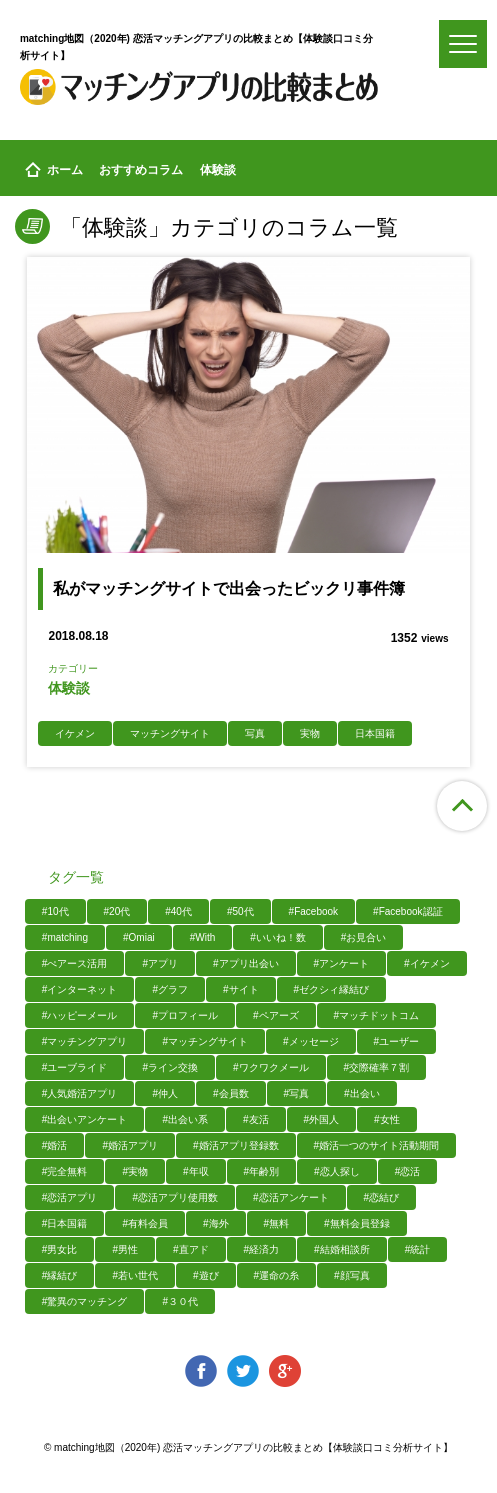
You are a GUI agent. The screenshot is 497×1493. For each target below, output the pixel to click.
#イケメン (427, 963)
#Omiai (139, 937)
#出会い (362, 1093)
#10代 (55, 911)
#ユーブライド (75, 1067)
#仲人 (165, 1093)
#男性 (125, 1249)
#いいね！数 (278, 937)
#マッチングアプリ (85, 1041)
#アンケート (342, 963)
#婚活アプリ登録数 (236, 1145)
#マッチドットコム (377, 1015)
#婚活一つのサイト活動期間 (377, 1145)
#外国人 (322, 1119)
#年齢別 (262, 1171)
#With (203, 937)
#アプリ (160, 963)
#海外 (216, 1223)
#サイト (241, 989)
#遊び (206, 1275)
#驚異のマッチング (85, 1301)
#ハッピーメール (80, 1015)
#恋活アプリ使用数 (175, 1197)
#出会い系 (185, 1119)
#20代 (117, 911)
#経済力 (262, 1249)
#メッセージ (311, 1041)
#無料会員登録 (357, 1223)
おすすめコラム (141, 170)
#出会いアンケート (85, 1119)
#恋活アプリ (70, 1197)
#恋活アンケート (291, 1197)
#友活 (256, 1119)
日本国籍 (375, 733)
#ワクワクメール (271, 1067)
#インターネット (80, 989)
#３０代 (180, 1301)
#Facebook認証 (407, 911)
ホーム (54, 170)
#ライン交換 (170, 1067)
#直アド (191, 1249)
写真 (255, 733)
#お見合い (364, 937)
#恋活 (408, 1171)
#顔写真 (352, 1275)
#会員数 (231, 1093)
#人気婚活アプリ (80, 1093)
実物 (310, 733)
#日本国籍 (65, 1223)
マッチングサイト (170, 733)
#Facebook (313, 911)
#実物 (135, 1171)
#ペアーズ (276, 1015)
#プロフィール (185, 1015)
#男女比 (60, 1249)
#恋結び (382, 1197)
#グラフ (170, 989)
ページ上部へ (462, 806)
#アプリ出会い (246, 963)
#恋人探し (337, 1171)
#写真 (297, 1093)
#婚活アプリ (130, 1145)
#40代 (178, 911)
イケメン (75, 733)
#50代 (240, 911)
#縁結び (60, 1275)
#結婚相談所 (342, 1249)
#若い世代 (135, 1275)
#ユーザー (397, 1041)
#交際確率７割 (377, 1067)
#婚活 (55, 1145)
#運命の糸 (277, 1275)
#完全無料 (65, 1171)
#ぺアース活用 (75, 963)
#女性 (387, 1119)
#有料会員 (145, 1223)
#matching (65, 937)
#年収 (196, 1171)
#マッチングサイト (205, 1041)
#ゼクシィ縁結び (332, 989)
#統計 (418, 1249)
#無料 (277, 1223)
